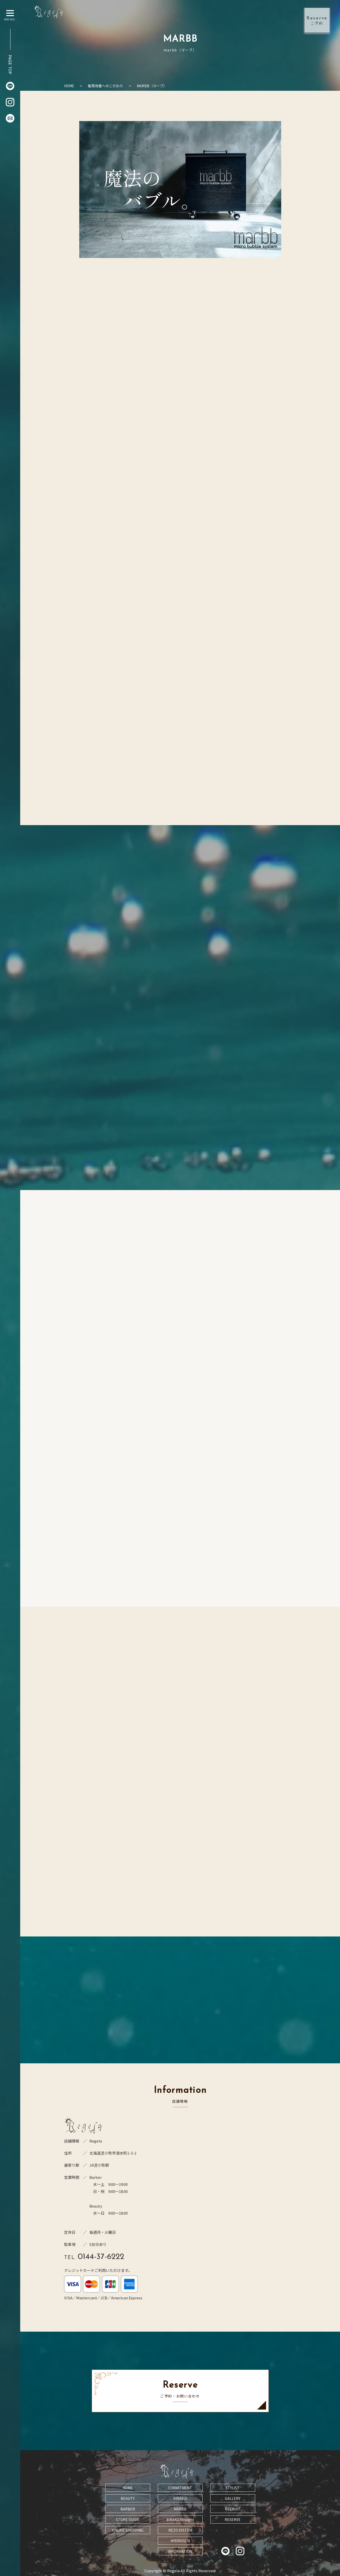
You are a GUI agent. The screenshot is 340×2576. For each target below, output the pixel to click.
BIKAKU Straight (180, 2519)
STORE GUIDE (127, 2519)
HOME (128, 2487)
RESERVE (233, 2519)
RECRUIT (233, 2508)
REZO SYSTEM (180, 2530)
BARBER (127, 2508)
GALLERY (232, 2498)
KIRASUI (180, 2498)
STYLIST (233, 2487)
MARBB (180, 2508)
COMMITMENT (180, 2487)
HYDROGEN (180, 2540)
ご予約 (317, 20)
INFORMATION (180, 2551)
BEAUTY (128, 2498)
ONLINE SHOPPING (127, 2530)
